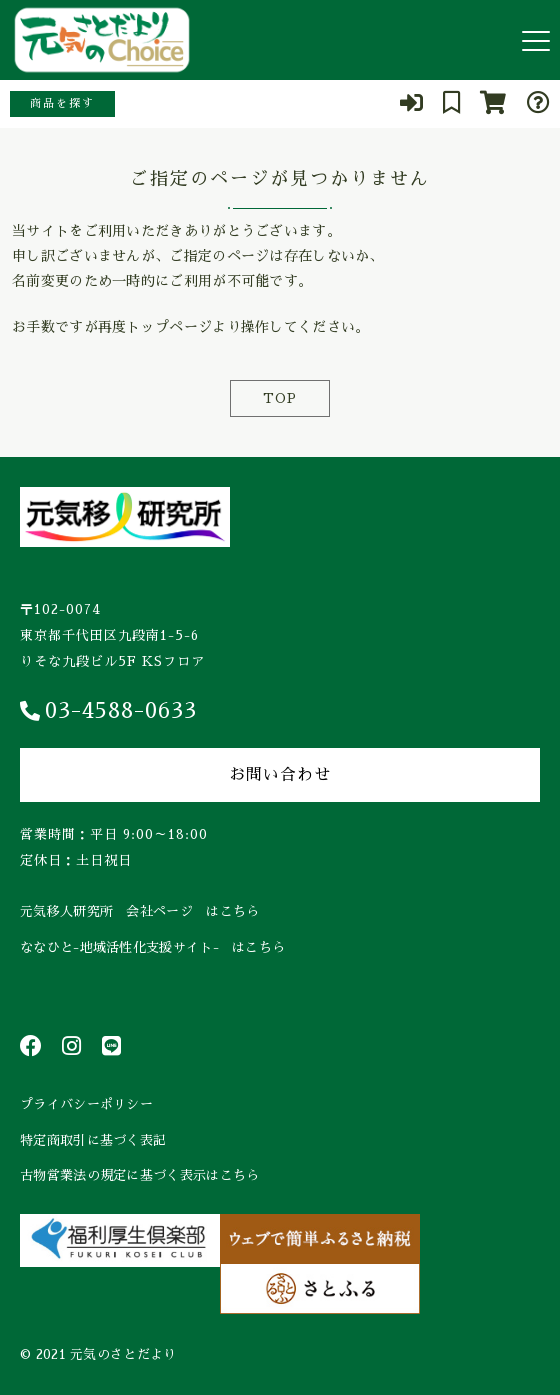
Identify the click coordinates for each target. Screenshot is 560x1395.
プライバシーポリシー (86, 1104)
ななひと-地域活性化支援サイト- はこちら (152, 947)
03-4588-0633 (108, 711)
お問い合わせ (280, 775)
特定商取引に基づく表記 (93, 1140)
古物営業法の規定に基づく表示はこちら (139, 1175)
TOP (280, 398)
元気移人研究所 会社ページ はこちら (139, 911)
